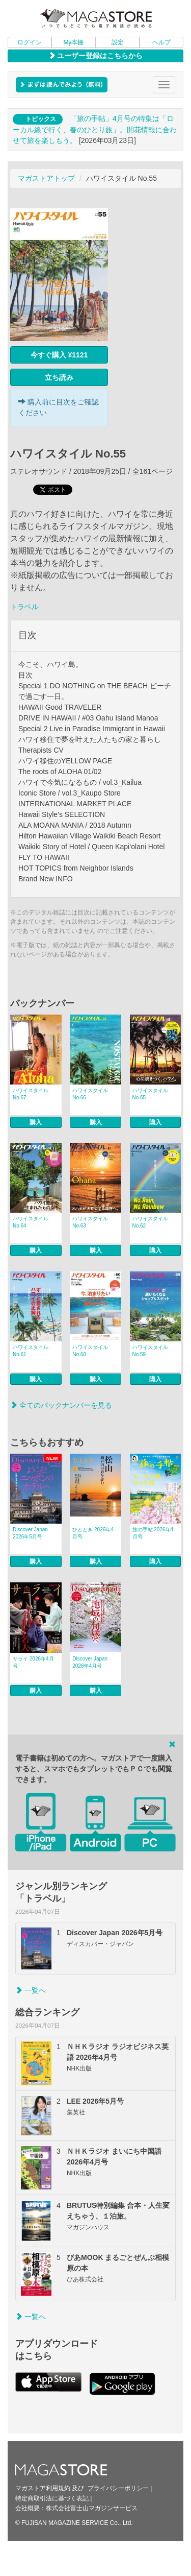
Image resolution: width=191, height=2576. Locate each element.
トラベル (24, 607)
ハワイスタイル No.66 (90, 1094)
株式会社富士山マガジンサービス (92, 2508)
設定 (118, 42)
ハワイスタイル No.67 (30, 1094)
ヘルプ (161, 42)
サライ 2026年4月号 (33, 1662)
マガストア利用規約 (42, 2488)
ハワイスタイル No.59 (150, 1350)
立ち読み (59, 377)
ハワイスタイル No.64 (30, 1222)
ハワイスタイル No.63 (90, 1222)
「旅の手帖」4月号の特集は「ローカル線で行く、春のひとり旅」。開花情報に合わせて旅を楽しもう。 (95, 129)
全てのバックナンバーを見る (61, 1405)
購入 (36, 1122)
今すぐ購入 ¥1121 (59, 355)
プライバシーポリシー (118, 2488)
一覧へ (30, 1990)
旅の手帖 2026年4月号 (153, 1533)
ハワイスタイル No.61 (30, 1350)
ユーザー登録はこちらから (95, 56)
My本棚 (73, 42)
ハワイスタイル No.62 (150, 1222)
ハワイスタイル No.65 (150, 1094)
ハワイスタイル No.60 (90, 1350)
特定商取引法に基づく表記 (52, 2498)
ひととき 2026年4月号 (93, 1533)
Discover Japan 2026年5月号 (30, 1533)
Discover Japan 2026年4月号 (89, 1662)
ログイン (29, 42)
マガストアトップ (46, 178)
